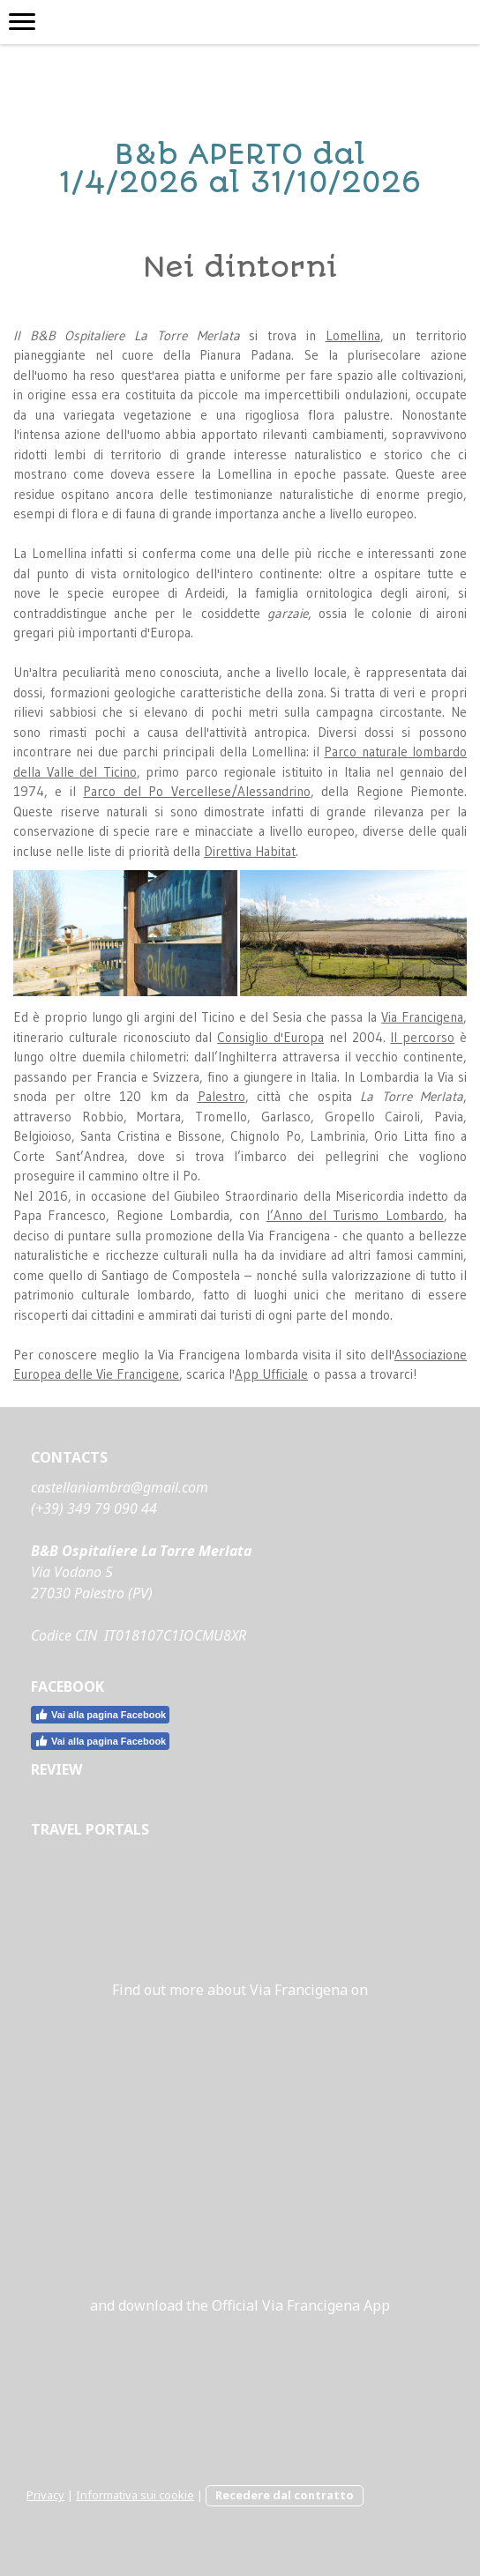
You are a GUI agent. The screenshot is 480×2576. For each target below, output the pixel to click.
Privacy (45, 2495)
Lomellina (353, 335)
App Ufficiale (271, 1374)
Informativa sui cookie (135, 2495)
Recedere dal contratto (284, 2495)
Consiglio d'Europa (270, 1037)
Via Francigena (422, 1017)
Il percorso (422, 1037)
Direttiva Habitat (250, 851)
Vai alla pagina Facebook (100, 1715)
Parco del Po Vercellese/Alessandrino (196, 791)
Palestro (221, 1096)
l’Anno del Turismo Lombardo (355, 1215)
